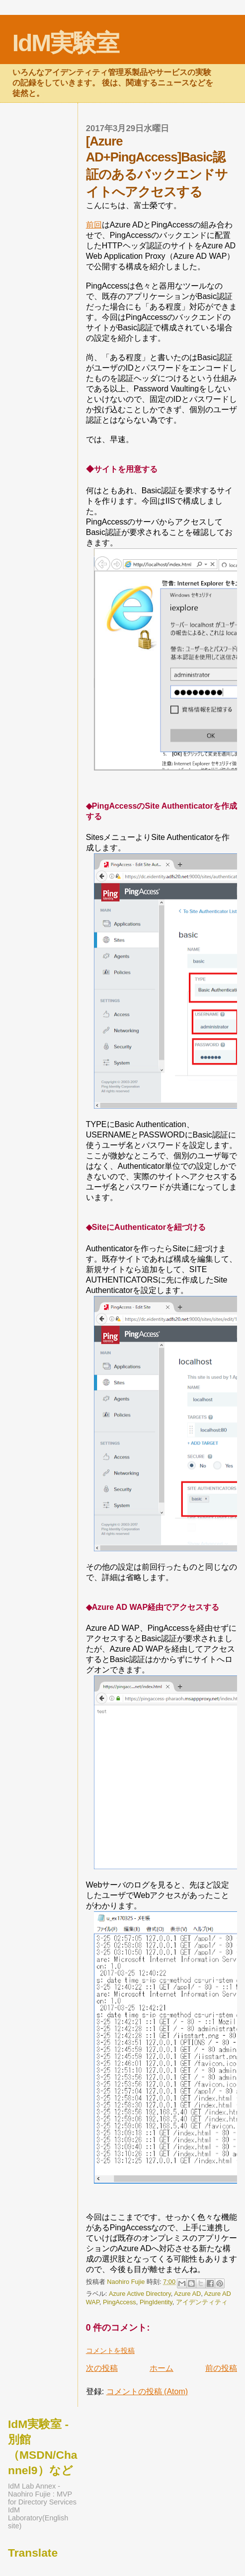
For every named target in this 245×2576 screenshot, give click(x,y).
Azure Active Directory (140, 2293)
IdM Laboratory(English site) (38, 2518)
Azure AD (187, 2293)
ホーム (161, 2368)
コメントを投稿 (110, 2350)
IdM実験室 (65, 43)
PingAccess (119, 2302)
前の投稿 (221, 2368)
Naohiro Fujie (127, 2281)
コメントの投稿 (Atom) (147, 2391)
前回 (94, 225)
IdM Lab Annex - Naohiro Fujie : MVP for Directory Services (42, 2494)
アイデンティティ (202, 2302)
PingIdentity (156, 2302)
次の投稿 (102, 2368)
